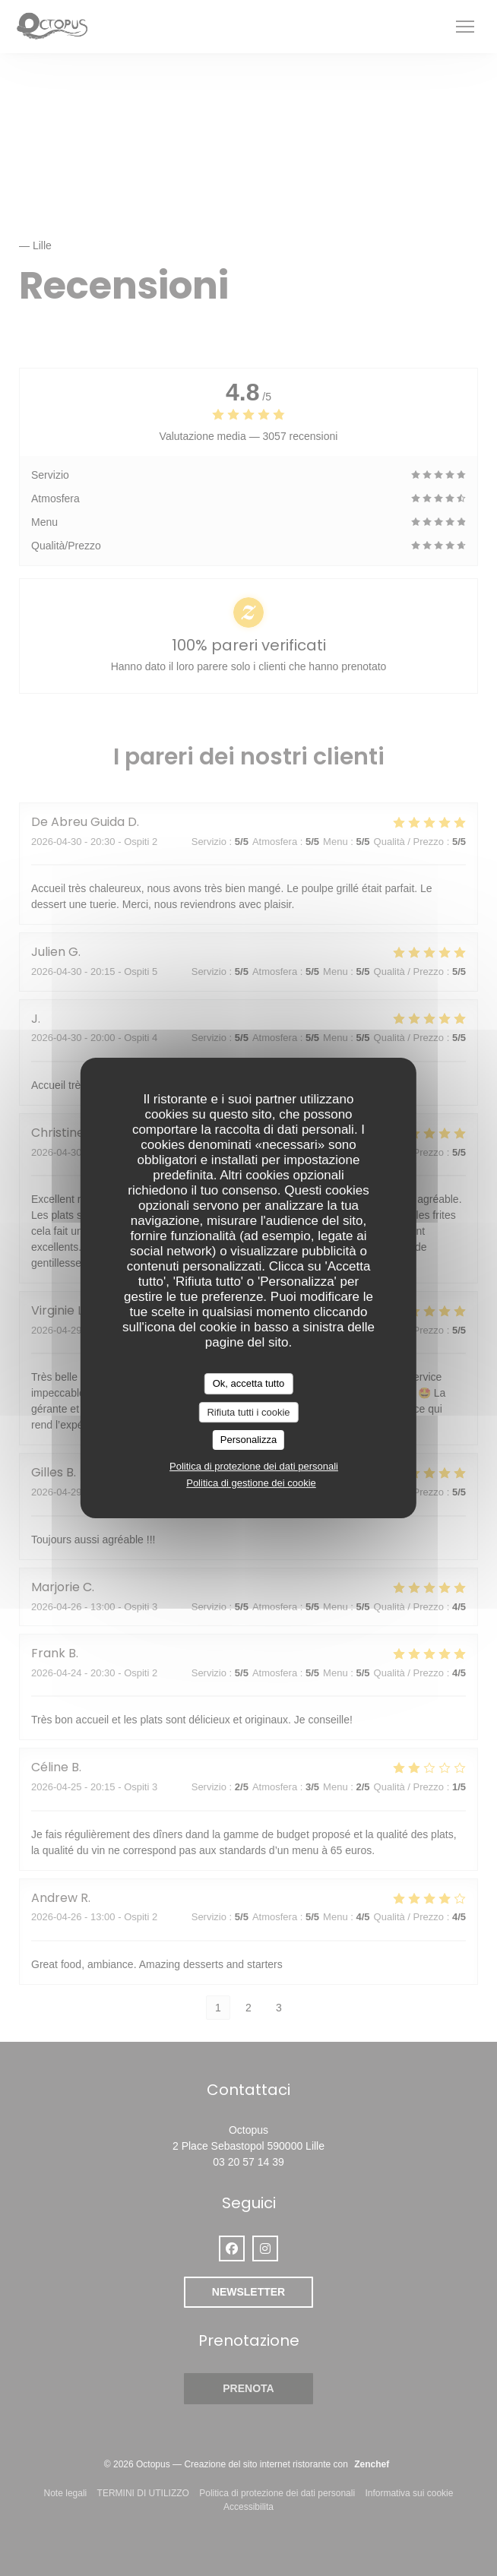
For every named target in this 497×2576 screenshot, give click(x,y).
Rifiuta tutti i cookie (248, 1412)
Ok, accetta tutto (249, 1383)
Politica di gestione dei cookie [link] (251, 1483)
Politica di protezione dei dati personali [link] (253, 1466)
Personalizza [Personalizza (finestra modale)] (248, 1439)
